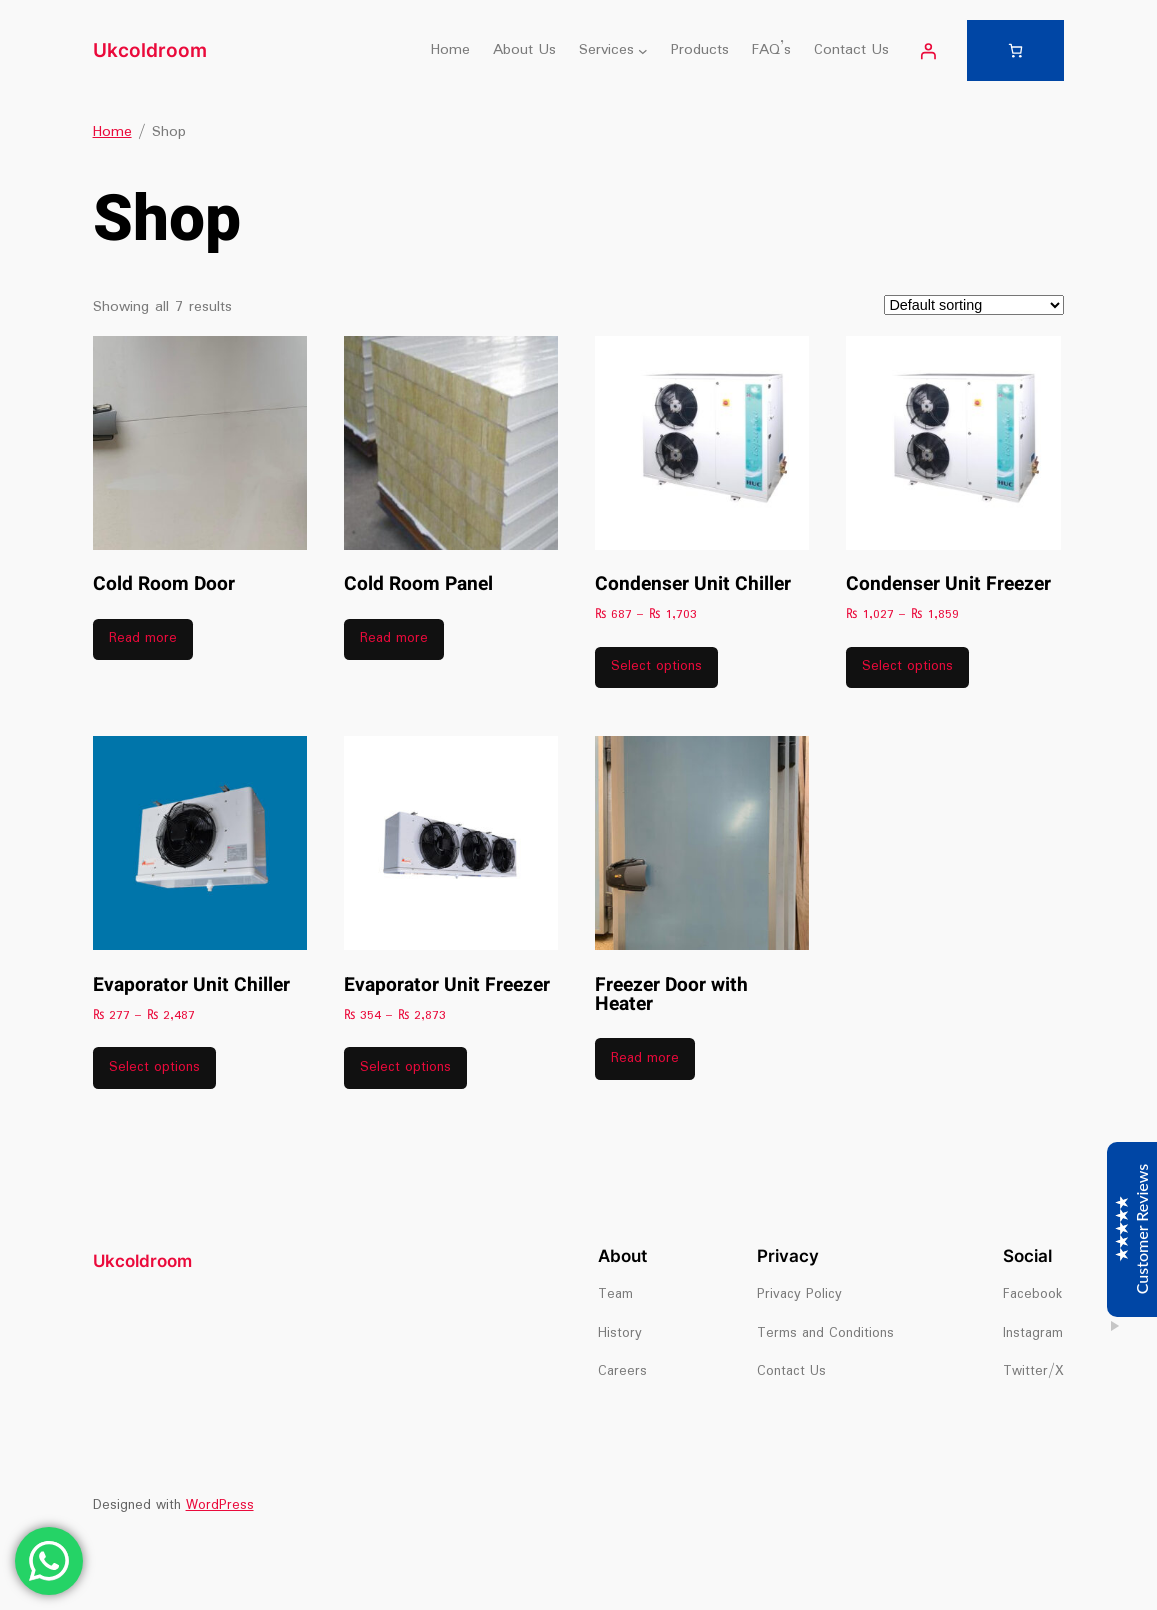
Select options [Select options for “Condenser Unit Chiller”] (656, 666)
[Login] (928, 51)
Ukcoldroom (150, 50)
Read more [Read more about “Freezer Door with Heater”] (645, 1058)
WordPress (220, 1505)
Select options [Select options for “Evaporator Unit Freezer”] (405, 1067)
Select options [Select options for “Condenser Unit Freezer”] (907, 666)
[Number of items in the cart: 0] (1015, 50)
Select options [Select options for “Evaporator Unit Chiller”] (154, 1067)
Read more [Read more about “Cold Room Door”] (143, 638)
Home (112, 132)
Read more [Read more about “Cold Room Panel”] (394, 638)
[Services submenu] (643, 51)
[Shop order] (974, 305)
